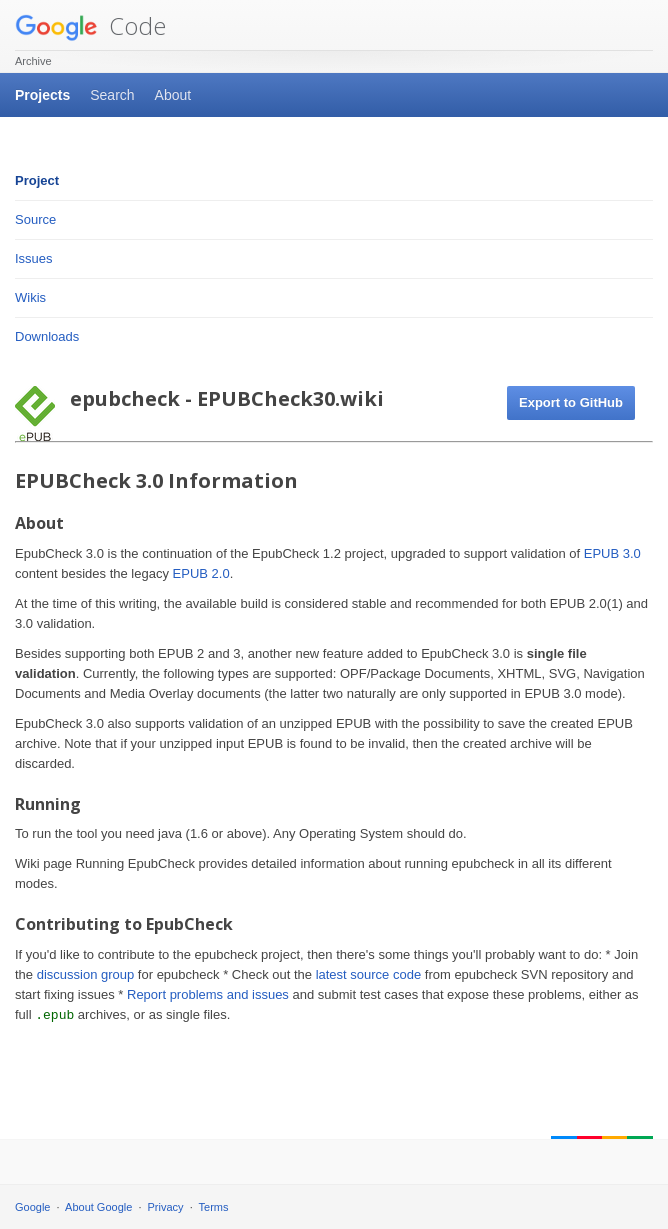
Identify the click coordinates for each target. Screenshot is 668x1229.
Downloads (47, 336)
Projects (42, 95)
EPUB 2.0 (201, 573)
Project (37, 180)
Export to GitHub (571, 402)
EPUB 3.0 (612, 553)
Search (112, 95)
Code (90, 25)
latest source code (369, 974)
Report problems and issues (208, 994)
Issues (34, 258)
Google (32, 1207)
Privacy (166, 1207)
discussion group (86, 974)
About (173, 95)
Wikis (30, 297)
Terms (214, 1207)
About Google (98, 1207)
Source (35, 219)
